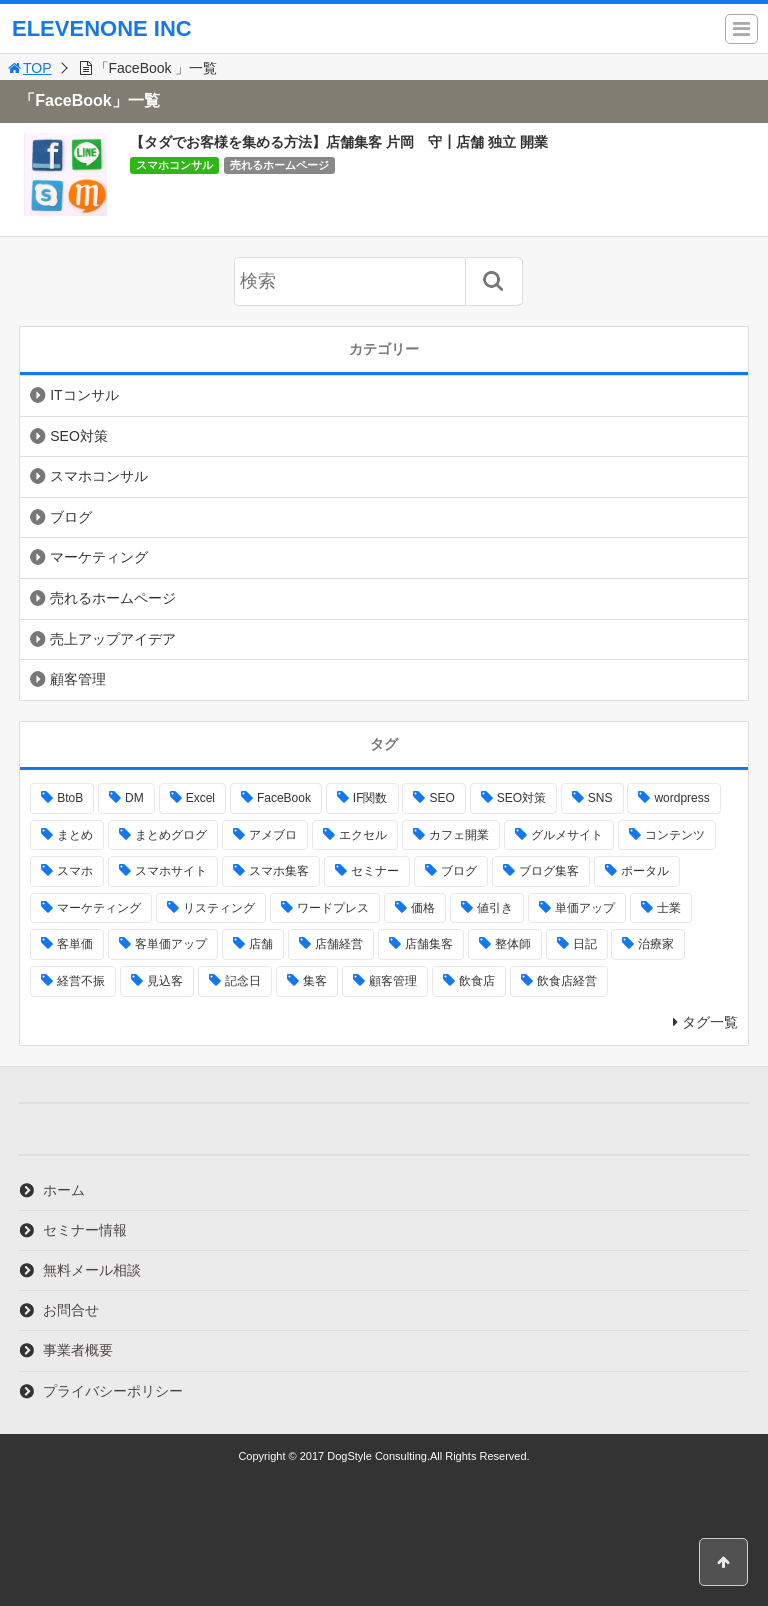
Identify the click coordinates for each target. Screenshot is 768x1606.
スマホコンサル (174, 165)
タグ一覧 (710, 1022)
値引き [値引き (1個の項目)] (495, 908)
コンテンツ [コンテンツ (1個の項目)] (675, 835)
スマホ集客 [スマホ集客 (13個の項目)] (279, 871)
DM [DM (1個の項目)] (134, 798)
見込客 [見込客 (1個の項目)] (165, 981)
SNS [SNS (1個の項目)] (600, 798)
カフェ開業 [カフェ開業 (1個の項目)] (459, 835)
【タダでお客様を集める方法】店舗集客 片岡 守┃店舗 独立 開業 (339, 142)
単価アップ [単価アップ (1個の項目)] (585, 908)
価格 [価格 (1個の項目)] (423, 908)
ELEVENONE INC (102, 28)
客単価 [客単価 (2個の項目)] (75, 944)
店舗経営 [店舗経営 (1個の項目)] (339, 944)
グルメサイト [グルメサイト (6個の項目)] (567, 835)
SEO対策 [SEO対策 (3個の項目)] (521, 798)
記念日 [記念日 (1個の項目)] (243, 981)
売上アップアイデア (113, 639)
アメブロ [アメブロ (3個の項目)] (273, 835)
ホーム (64, 1190)
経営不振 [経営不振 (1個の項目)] (81, 981)
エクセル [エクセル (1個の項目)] (363, 835)
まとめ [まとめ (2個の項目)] (75, 835)
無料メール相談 (92, 1270)
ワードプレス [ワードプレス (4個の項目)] (333, 908)
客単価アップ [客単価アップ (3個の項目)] (171, 944)
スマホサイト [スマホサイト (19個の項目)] (171, 871)
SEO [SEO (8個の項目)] (441, 798)
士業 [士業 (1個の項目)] (669, 908)
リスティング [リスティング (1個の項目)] (219, 908)
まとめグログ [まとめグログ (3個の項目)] (171, 835)
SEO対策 (79, 436)
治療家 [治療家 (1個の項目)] (656, 944)
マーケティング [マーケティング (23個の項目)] (99, 908)
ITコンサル (84, 395)
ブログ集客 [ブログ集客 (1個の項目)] (549, 871)
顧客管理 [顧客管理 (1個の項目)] (393, 981)
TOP (28, 68)
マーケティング (99, 557)
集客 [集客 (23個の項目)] (315, 981)
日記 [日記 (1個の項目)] (585, 944)
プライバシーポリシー (113, 1391)
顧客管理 (78, 679)
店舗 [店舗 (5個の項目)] (261, 944)
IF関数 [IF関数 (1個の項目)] (370, 798)
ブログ (71, 517)
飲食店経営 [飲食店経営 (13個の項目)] (567, 981)
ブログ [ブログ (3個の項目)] (459, 871)
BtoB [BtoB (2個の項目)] (70, 798)
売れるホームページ (279, 165)
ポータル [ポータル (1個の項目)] (645, 871)
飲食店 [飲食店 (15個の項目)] (477, 981)
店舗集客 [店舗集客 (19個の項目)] (429, 944)
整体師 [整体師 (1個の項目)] (513, 944)
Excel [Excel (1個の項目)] (200, 798)
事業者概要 (78, 1350)
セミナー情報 (85, 1230)
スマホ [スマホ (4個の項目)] (75, 871)
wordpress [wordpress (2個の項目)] (681, 798)
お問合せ (71, 1310)
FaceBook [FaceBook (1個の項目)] (284, 798)
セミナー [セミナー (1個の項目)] (375, 871)
